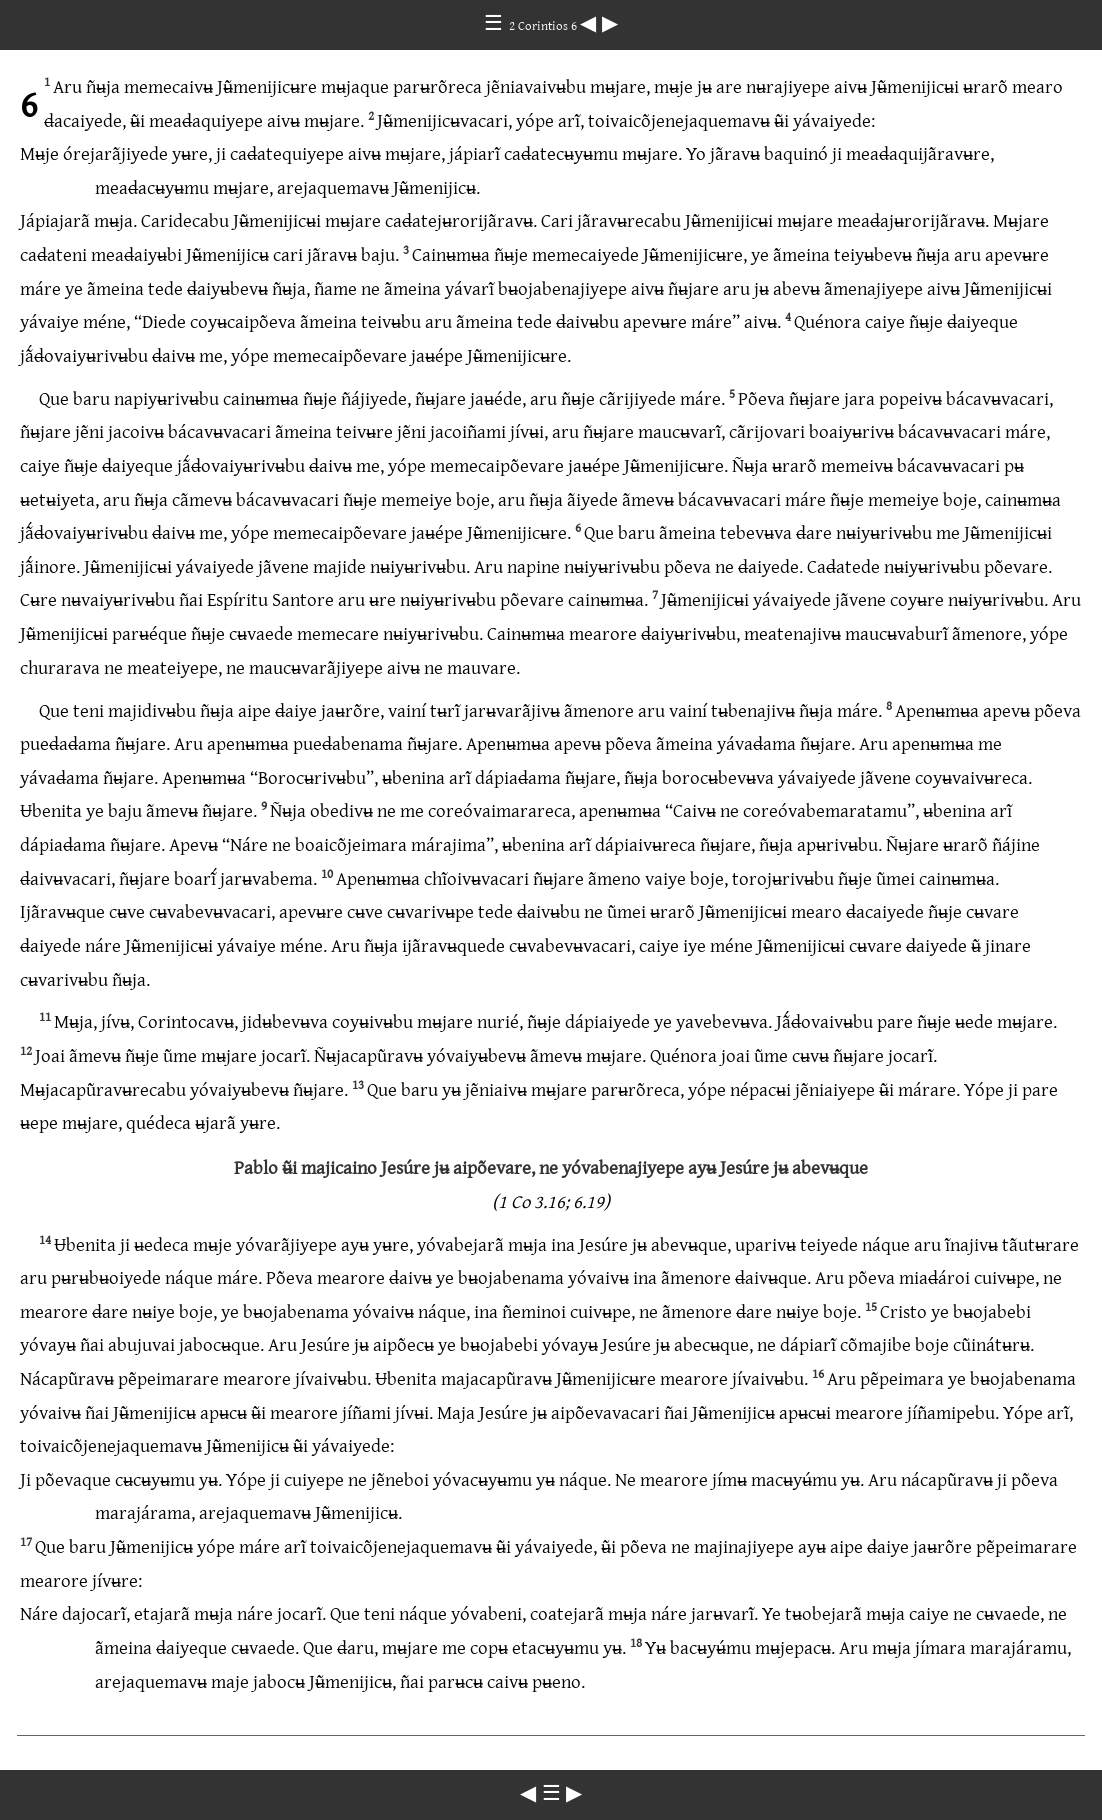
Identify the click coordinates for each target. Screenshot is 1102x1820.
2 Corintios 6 (544, 25)
